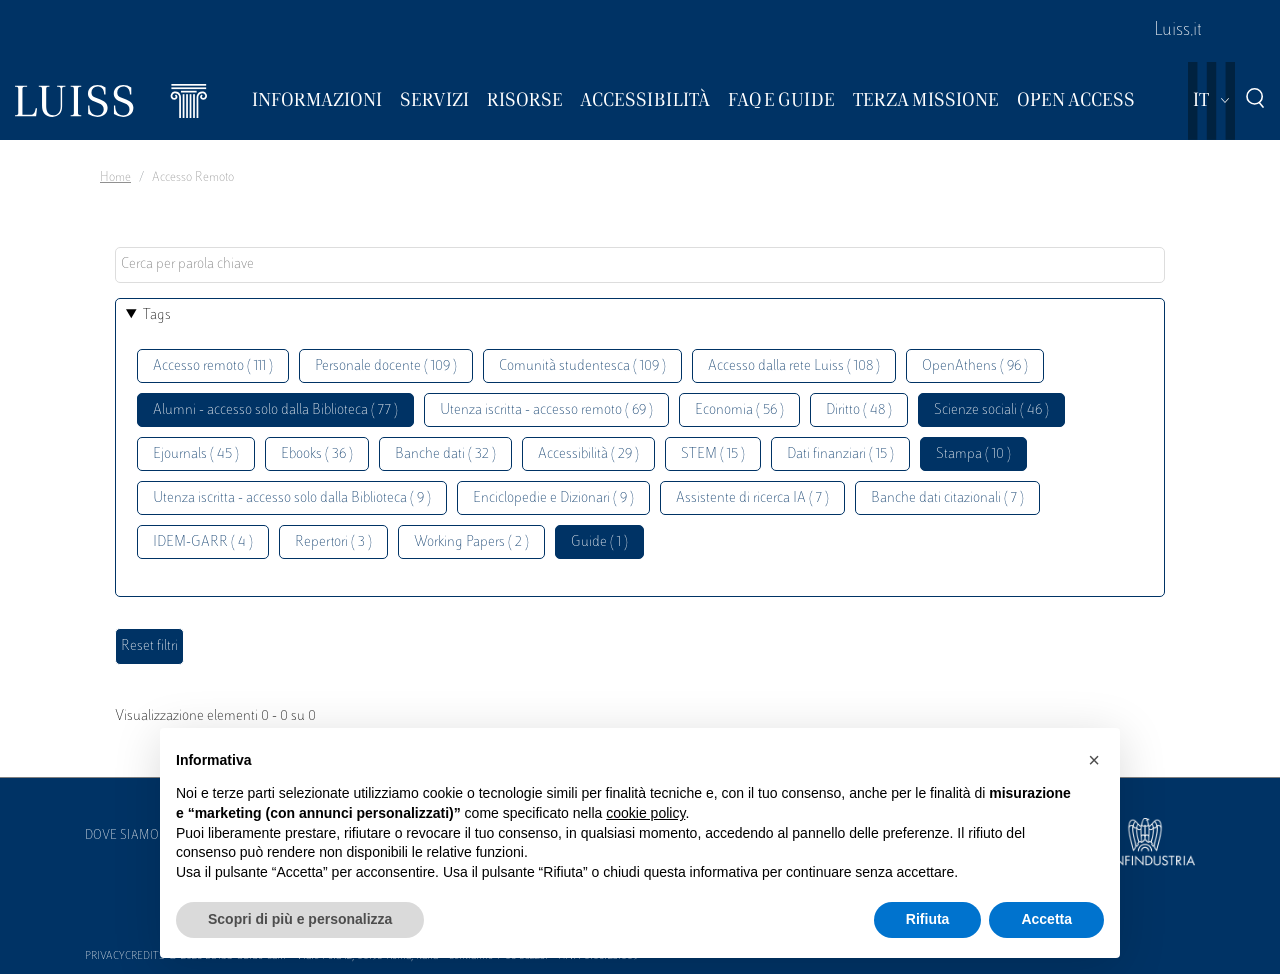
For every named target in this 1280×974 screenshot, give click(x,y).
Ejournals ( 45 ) (196, 454)
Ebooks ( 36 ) (317, 454)
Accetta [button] (1046, 919)
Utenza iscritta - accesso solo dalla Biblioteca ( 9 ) (292, 498)
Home (115, 178)
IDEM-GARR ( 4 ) (203, 542)
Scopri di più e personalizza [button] (300, 919)
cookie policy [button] (645, 813)
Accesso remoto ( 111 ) (213, 366)
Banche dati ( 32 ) (445, 454)
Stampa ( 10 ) (973, 454)
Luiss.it (1178, 31)
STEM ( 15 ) (713, 454)
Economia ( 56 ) (739, 410)
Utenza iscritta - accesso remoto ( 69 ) (546, 410)
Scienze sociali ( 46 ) (991, 410)
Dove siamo (122, 836)
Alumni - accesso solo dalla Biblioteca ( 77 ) (275, 410)
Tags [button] (157, 315)
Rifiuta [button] (928, 919)
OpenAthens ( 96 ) (975, 366)
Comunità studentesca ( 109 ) (582, 366)
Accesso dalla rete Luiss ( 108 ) (794, 366)
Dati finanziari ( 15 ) (840, 454)
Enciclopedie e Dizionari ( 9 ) (553, 498)
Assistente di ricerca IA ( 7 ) (752, 498)
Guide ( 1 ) (599, 542)
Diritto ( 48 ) (859, 410)
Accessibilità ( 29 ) (588, 454)
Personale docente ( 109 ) (386, 366)
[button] (1094, 760)
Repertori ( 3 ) (333, 542)
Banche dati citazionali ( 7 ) (947, 498)
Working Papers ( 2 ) (471, 542)
